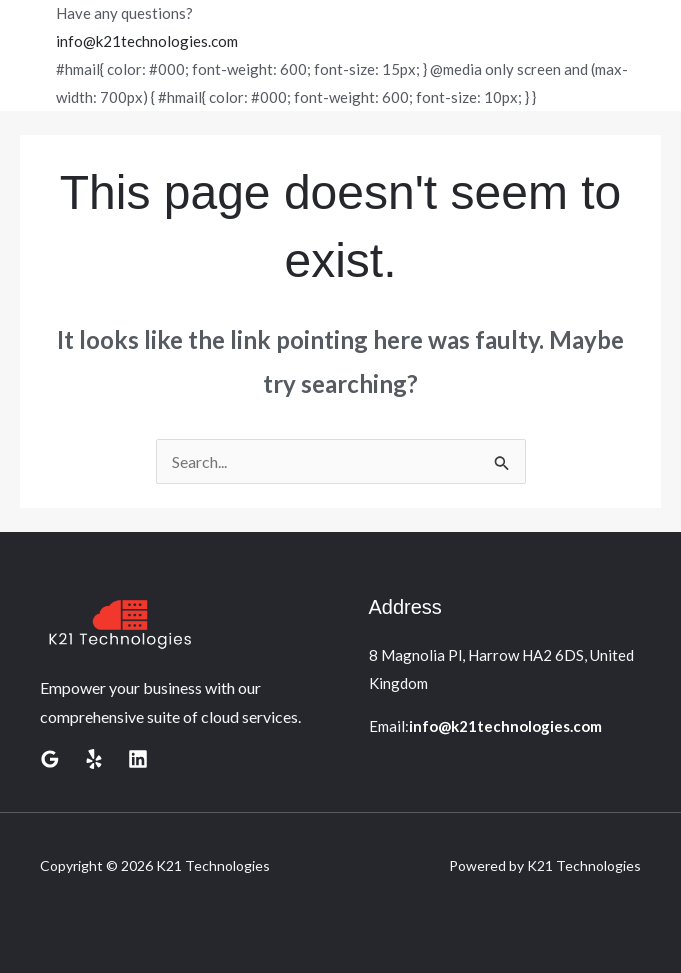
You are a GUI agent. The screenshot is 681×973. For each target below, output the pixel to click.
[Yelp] (94, 759)
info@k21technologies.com (147, 41)
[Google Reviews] (50, 759)
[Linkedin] (138, 759)
